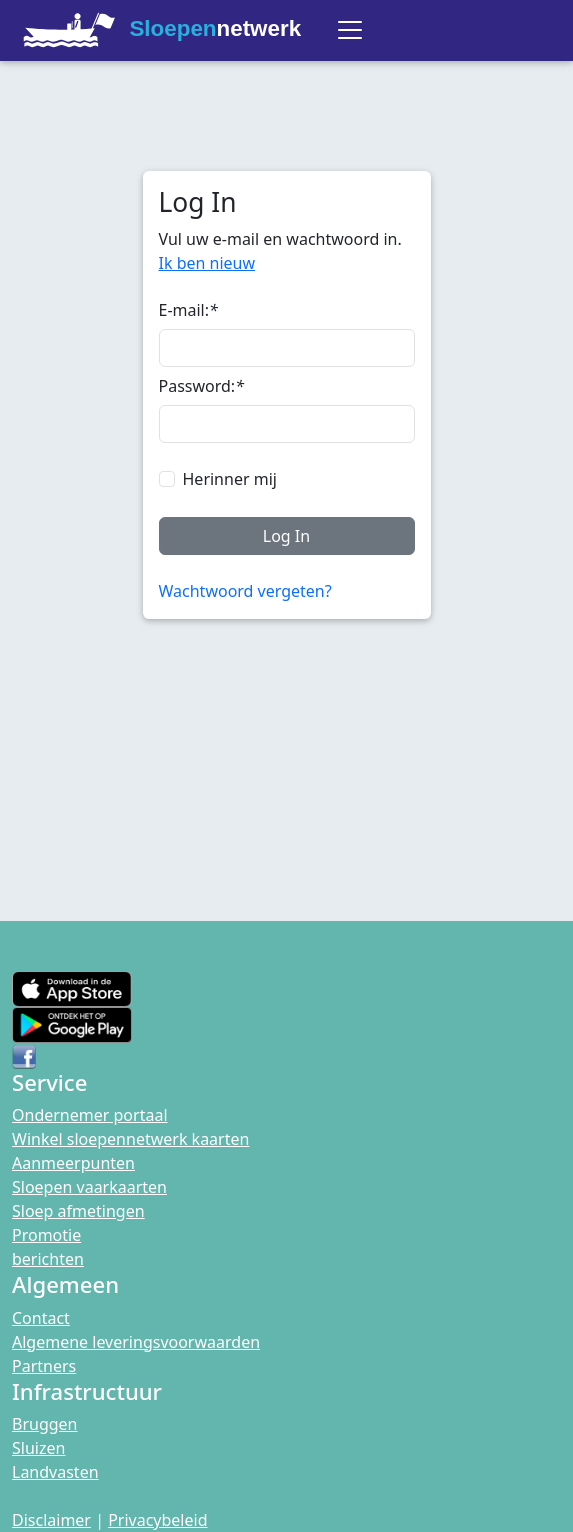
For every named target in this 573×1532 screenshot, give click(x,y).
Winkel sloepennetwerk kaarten (130, 1139)
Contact (41, 1318)
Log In (286, 536)
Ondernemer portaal (90, 1115)
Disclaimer (51, 1520)
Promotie (46, 1235)
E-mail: (188, 310)
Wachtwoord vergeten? (245, 591)
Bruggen (45, 1424)
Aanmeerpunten (73, 1163)
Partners (44, 1366)
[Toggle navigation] (350, 30)
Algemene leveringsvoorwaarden (136, 1342)
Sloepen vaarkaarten (89, 1187)
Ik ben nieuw (207, 263)
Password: (201, 386)
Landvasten (55, 1472)
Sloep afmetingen (78, 1211)
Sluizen (38, 1448)
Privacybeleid (157, 1520)
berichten (48, 1259)
